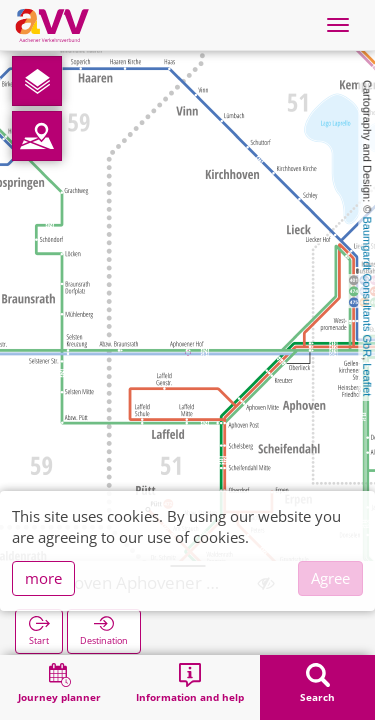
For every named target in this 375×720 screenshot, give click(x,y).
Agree (330, 578)
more (43, 578)
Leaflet (367, 379)
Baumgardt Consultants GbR (367, 287)
